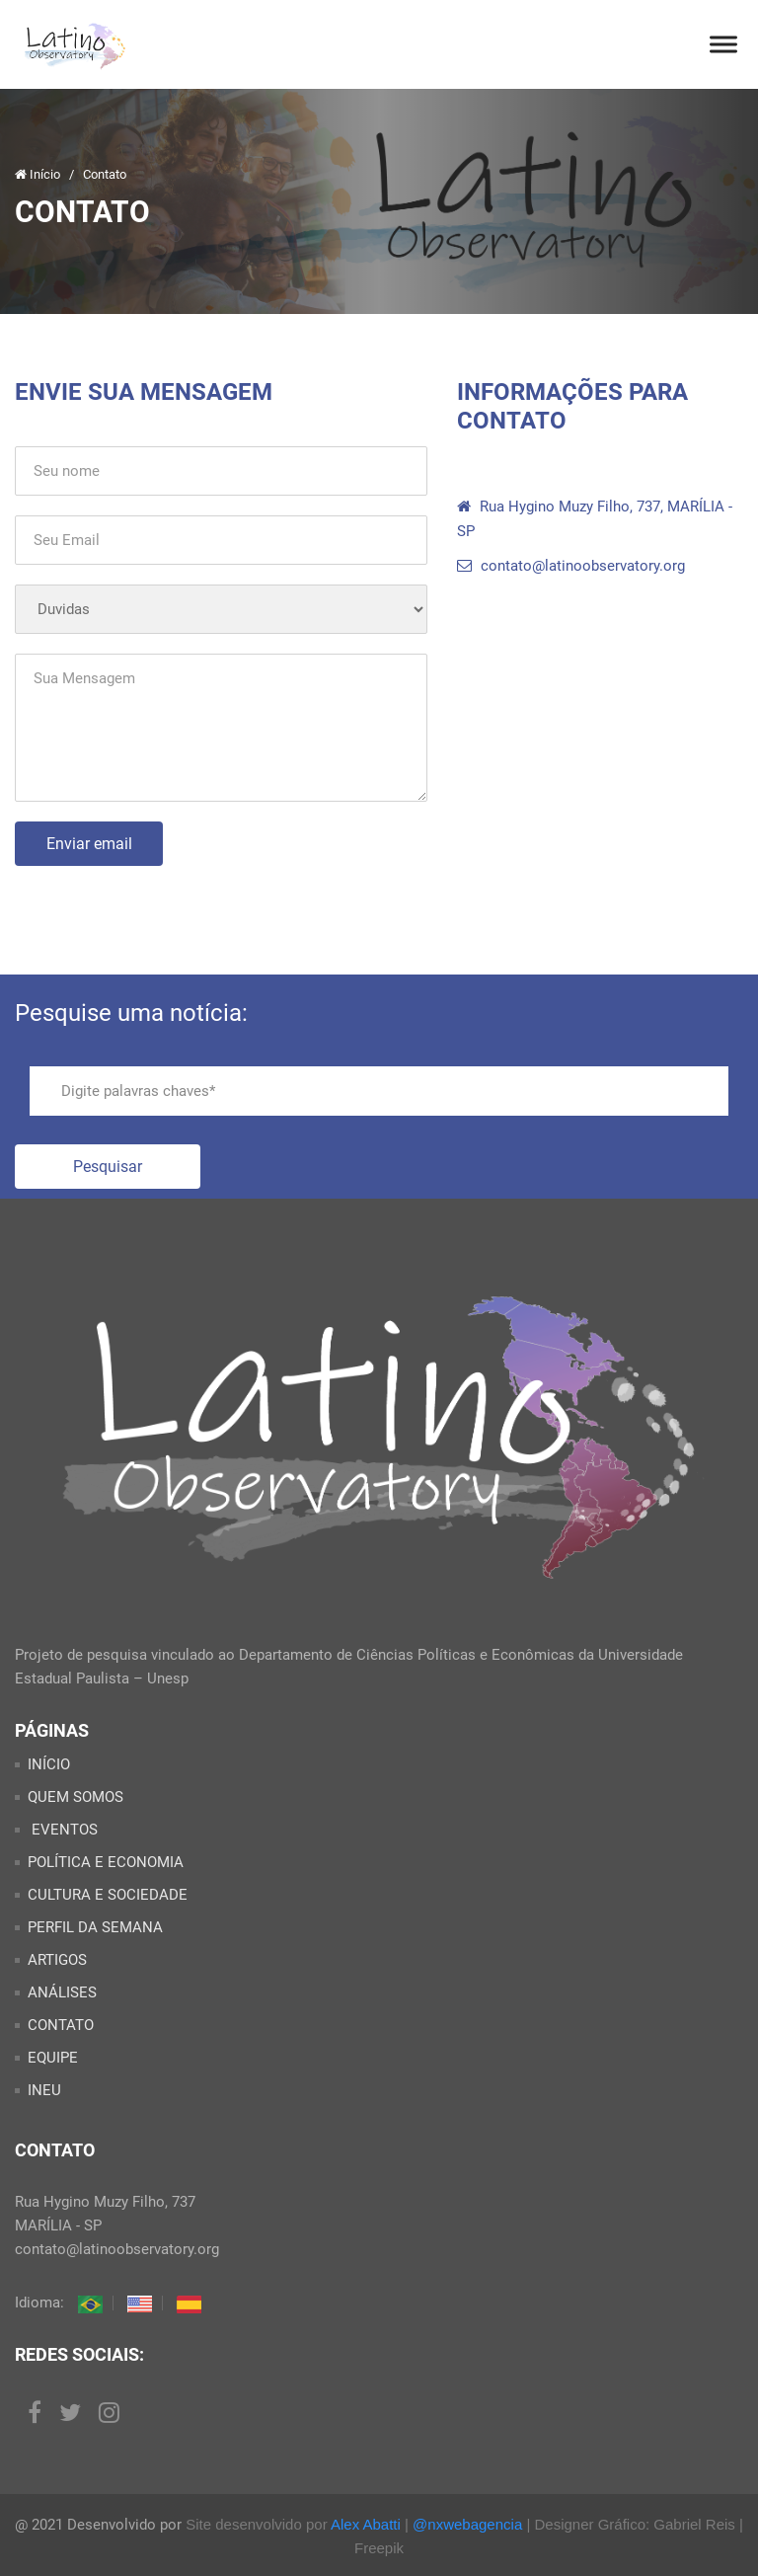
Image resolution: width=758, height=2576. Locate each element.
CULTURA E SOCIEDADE (108, 1895)
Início (39, 174)
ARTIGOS (57, 1960)
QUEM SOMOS (75, 1797)
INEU (44, 2090)
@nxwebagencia (467, 2524)
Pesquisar (107, 1166)
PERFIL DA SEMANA (95, 1927)
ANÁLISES (62, 1992)
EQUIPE (53, 2058)
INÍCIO (49, 1764)
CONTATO (61, 2025)
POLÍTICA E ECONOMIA (106, 1862)
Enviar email (89, 843)
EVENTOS (63, 1829)
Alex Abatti (366, 2524)
